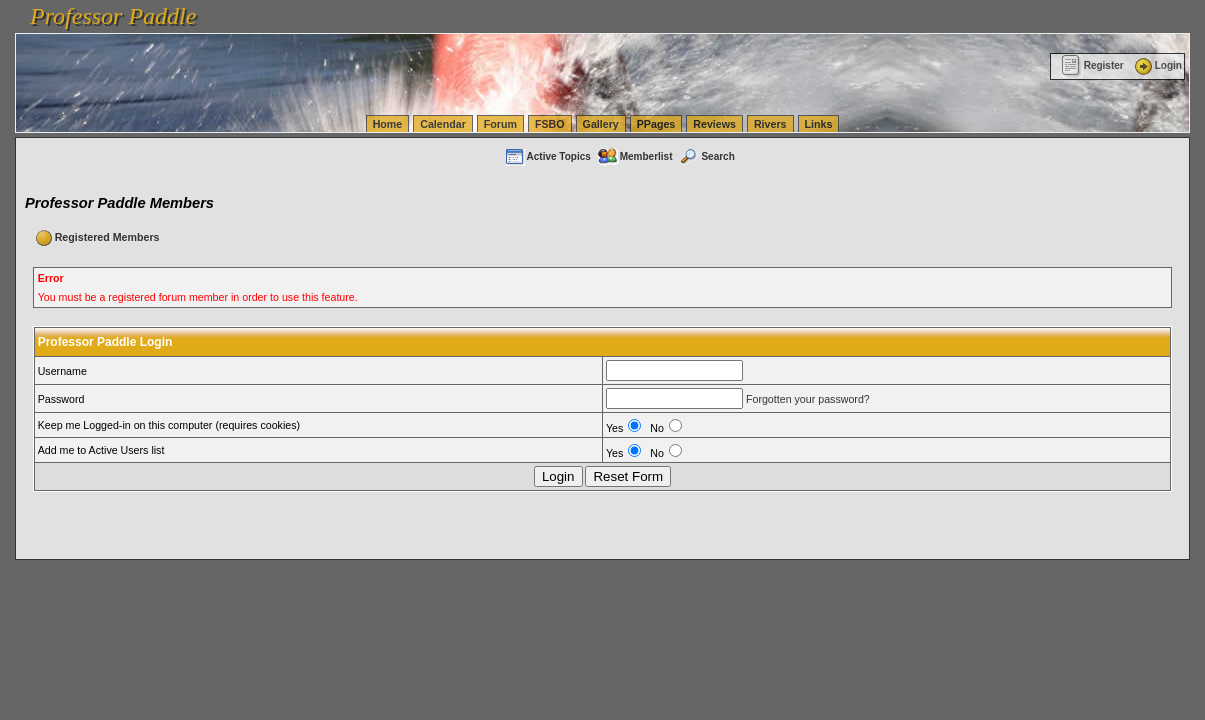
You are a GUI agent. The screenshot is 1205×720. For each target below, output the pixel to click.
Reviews (714, 124)
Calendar (443, 124)
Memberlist (635, 156)
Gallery (601, 124)
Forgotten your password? (808, 399)
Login (1157, 65)
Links (819, 124)
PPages (656, 124)
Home (388, 124)
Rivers (770, 124)
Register (1092, 65)
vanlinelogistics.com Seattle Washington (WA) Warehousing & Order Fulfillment (565, 10)
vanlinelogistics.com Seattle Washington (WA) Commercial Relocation (920, 10)
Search (706, 156)
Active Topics (547, 156)
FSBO (550, 124)
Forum (500, 124)
